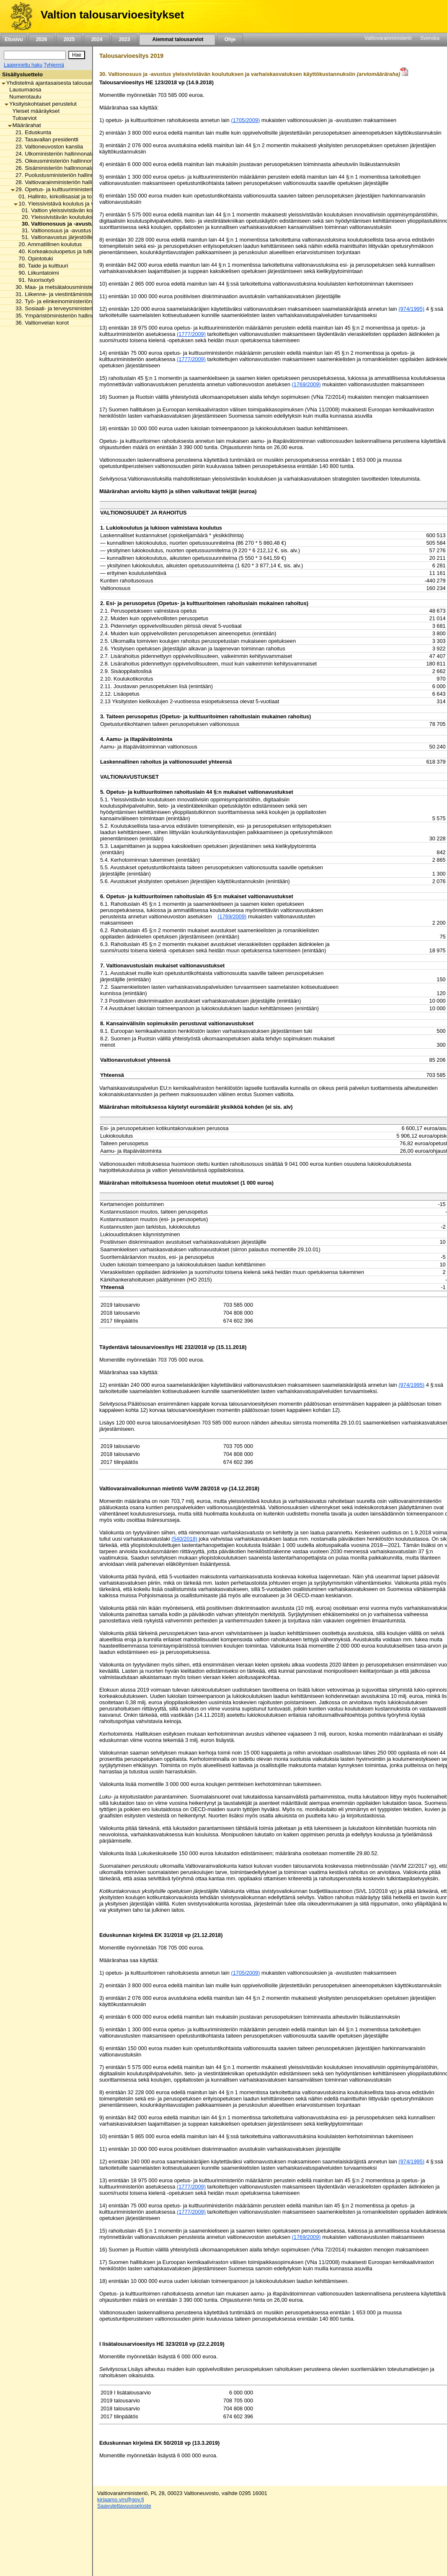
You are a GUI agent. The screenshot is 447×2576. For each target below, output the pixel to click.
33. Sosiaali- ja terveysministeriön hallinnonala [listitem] (70, 308)
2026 (41, 39)
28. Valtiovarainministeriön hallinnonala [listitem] (61, 182)
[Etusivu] (18, 16)
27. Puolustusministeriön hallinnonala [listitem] (59, 175)
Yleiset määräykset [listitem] (34, 111)
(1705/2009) (245, 120)
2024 (96, 39)
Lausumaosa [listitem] (23, 89)
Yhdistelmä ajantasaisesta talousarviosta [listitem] (54, 83)
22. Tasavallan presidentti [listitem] (44, 139)
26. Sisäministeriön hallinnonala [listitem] (52, 168)
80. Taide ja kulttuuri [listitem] (41, 266)
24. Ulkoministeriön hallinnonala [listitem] (52, 154)
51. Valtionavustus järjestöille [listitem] (55, 237)
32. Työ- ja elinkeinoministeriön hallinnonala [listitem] (67, 301)
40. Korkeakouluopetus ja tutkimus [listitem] (59, 251)
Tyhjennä (54, 65)
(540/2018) (184, 1539)
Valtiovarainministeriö (388, 38)
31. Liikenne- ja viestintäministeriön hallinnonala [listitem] (72, 294)
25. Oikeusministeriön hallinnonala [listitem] (56, 161)
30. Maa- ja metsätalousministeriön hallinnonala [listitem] (72, 287)
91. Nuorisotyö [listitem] (34, 280)
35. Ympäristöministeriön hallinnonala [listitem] (59, 315)
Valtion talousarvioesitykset (112, 14)
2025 (69, 39)
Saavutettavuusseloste (124, 2506)
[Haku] (35, 55)
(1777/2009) (191, 334)
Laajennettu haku (23, 65)
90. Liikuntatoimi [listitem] (36, 273)
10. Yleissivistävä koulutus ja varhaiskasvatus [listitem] (72, 203)
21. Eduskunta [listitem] (31, 132)
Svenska (429, 38)
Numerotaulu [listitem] (23, 97)
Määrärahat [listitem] (24, 125)
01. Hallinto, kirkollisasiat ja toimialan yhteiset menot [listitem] (80, 196)
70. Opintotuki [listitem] (33, 258)
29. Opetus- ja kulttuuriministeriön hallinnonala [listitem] (70, 189)
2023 (124, 39)
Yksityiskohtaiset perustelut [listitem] (41, 104)
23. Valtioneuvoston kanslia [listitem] (47, 146)
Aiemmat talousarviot (177, 39)
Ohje (230, 39)
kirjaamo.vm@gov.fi (120, 2499)
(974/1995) (411, 309)
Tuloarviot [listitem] (22, 118)
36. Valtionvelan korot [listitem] (40, 323)
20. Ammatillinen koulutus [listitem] (48, 244)
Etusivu (14, 39)
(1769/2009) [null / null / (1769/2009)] (231, 916)
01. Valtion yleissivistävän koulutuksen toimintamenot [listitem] (85, 210)
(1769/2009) (306, 384)
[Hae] (76, 55)
